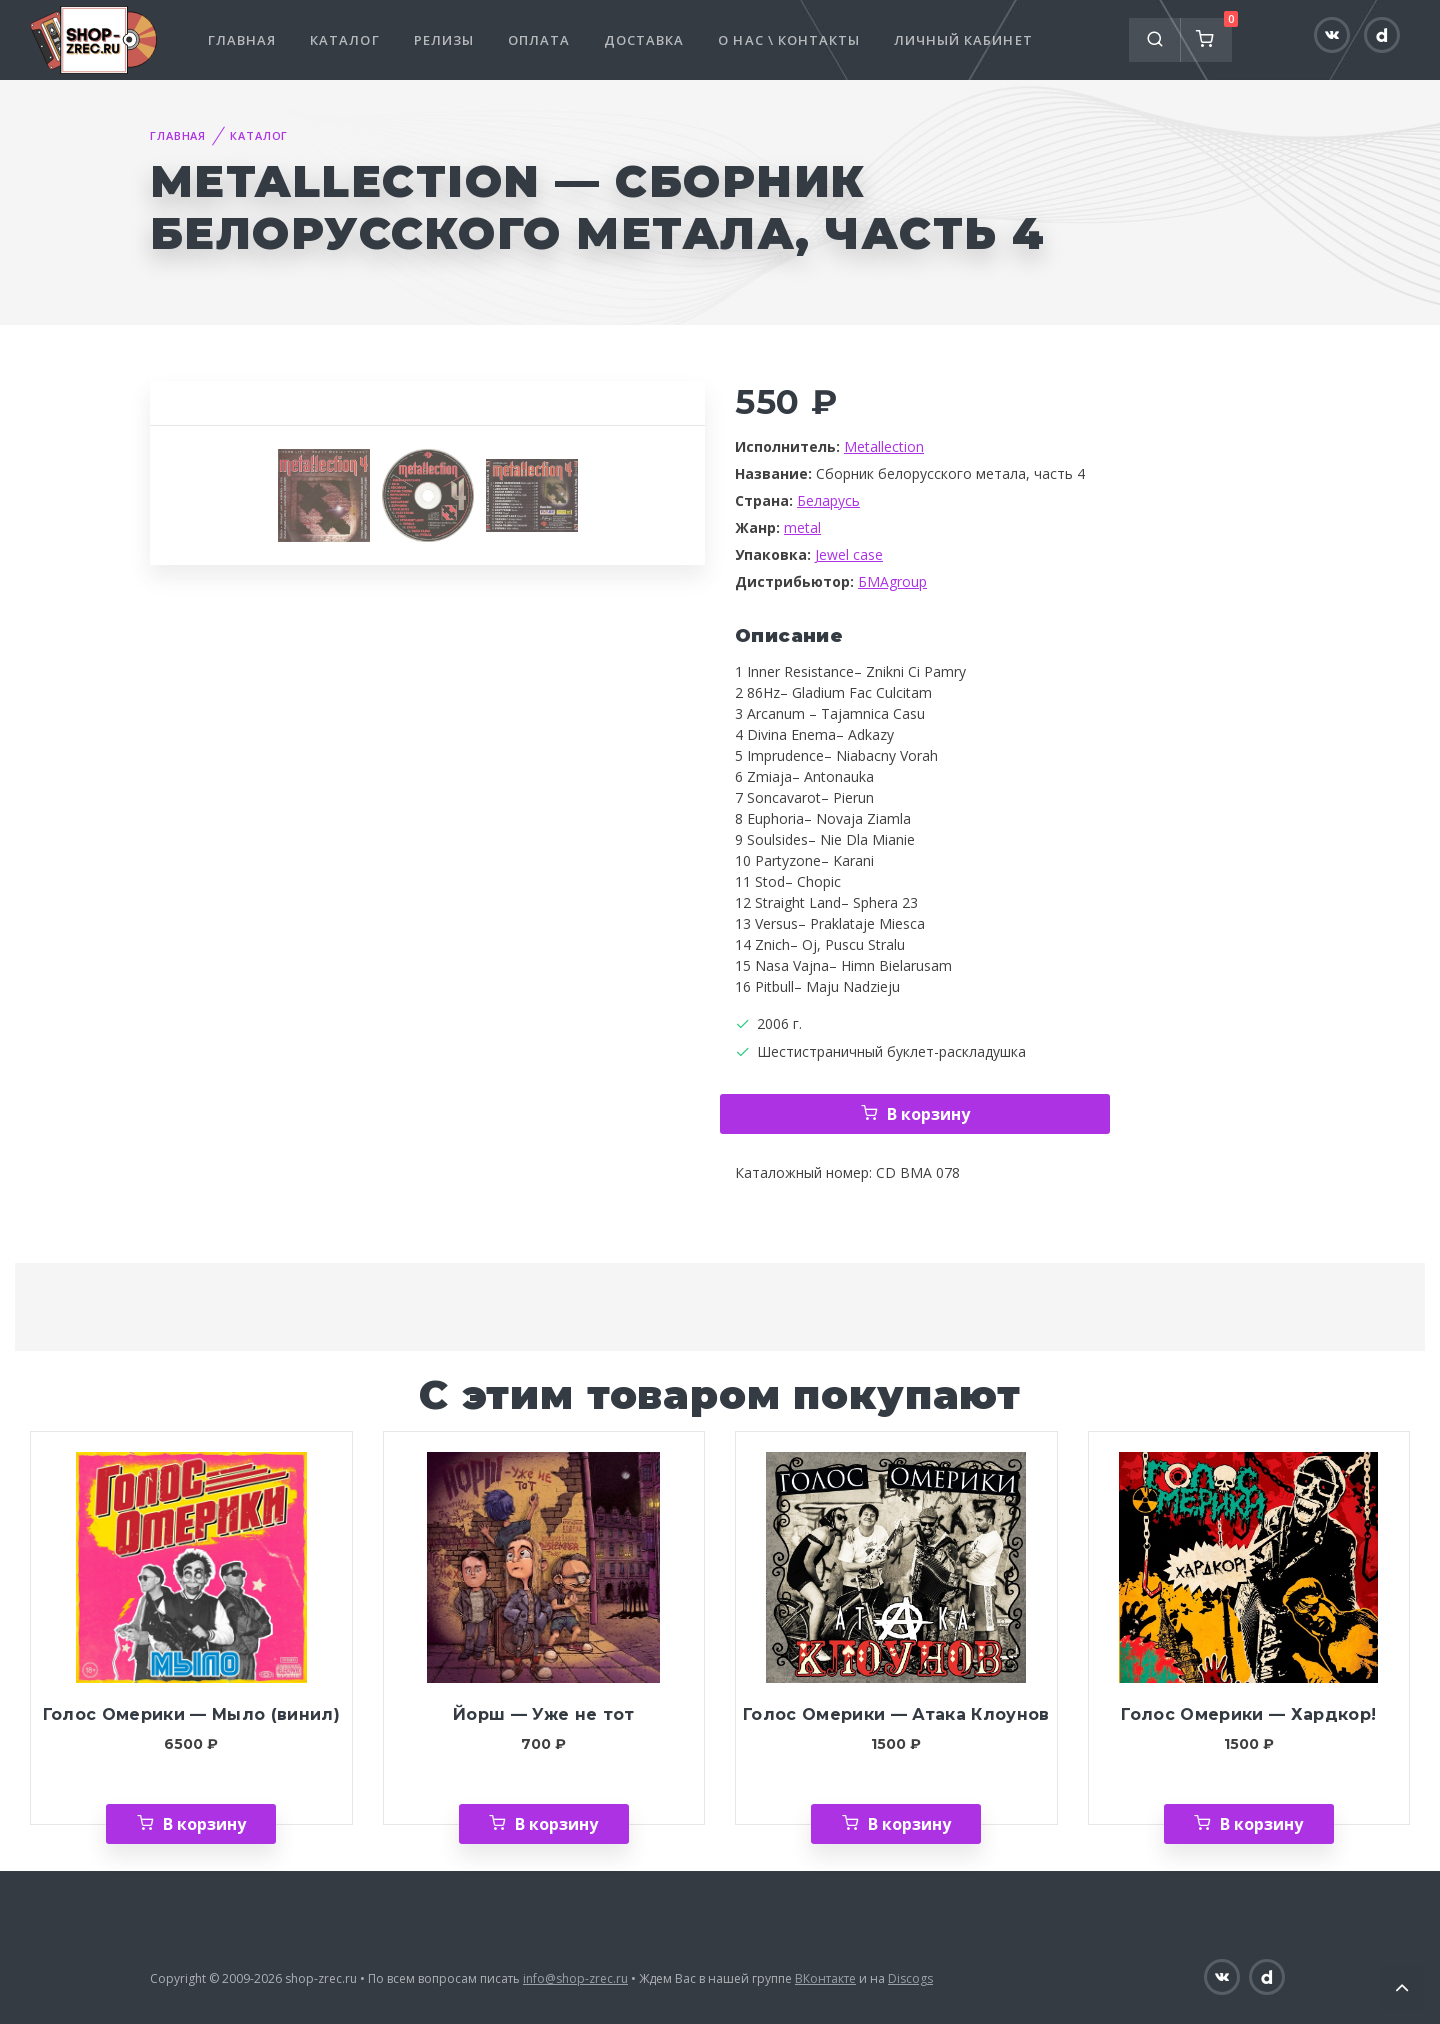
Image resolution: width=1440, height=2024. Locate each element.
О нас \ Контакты (789, 40)
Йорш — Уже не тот (544, 1714)
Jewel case (849, 554)
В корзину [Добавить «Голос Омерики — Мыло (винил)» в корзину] (204, 1824)
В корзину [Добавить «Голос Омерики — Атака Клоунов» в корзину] (909, 1824)
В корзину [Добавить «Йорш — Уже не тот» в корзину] (556, 1824)
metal (802, 527)
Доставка (644, 40)
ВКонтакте (825, 1978)
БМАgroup (892, 581)
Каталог (344, 40)
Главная (242, 40)
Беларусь (828, 500)
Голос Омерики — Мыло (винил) (191, 1714)
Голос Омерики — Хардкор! (1248, 1714)
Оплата (539, 40)
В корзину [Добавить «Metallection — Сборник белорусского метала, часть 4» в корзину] (928, 1114)
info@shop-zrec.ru (575, 1978)
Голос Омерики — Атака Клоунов (896, 1714)
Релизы (444, 40)
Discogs (910, 1978)
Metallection (884, 446)
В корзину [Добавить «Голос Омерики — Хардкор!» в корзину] (1261, 1824)
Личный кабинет (963, 40)
